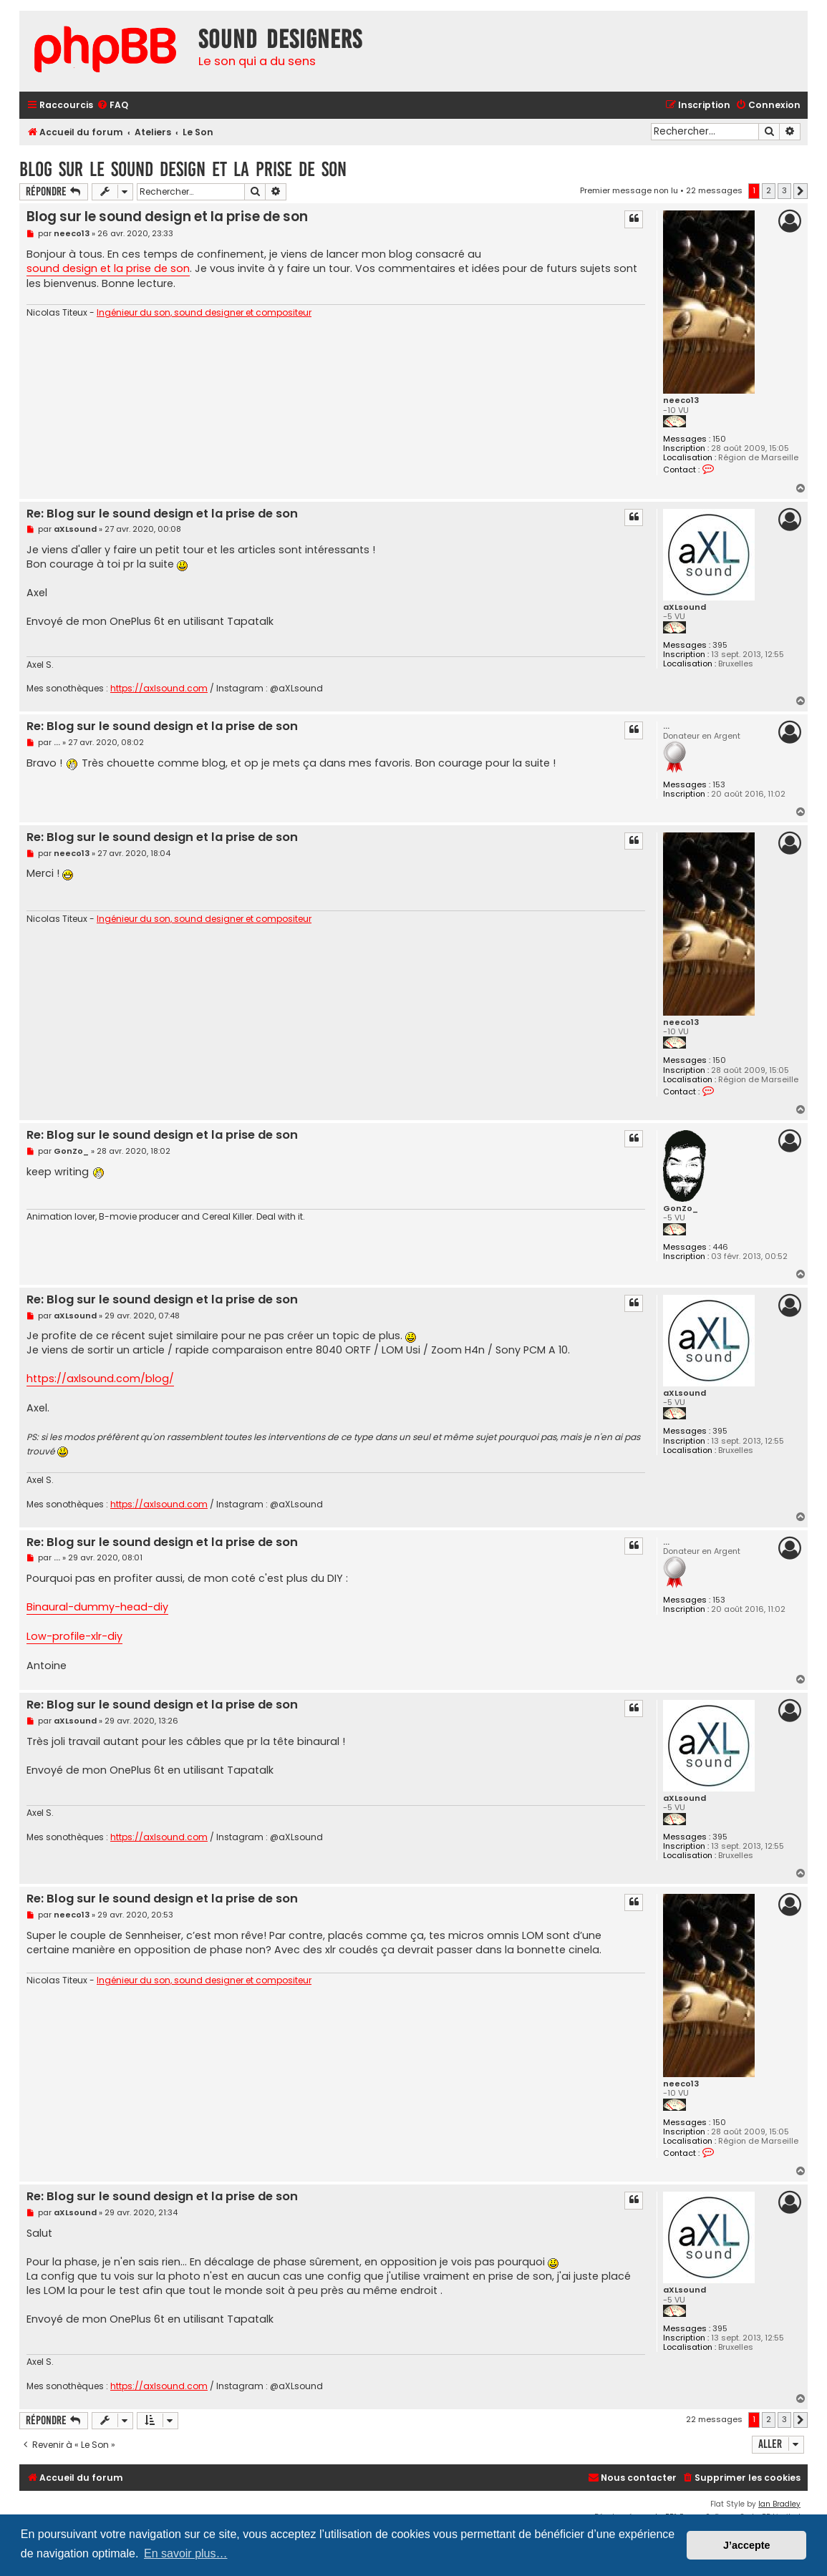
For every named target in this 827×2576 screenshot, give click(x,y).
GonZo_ (680, 1208)
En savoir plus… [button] (186, 2553)
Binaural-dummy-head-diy (97, 1607)
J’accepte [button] (746, 2545)
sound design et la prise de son (108, 268)
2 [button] (768, 190)
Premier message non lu (629, 190)
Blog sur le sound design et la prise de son (183, 169)
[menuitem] (112, 105)
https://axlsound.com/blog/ (100, 1378)
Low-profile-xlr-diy (74, 1636)
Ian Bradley (779, 2504)
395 (719, 645)
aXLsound (684, 607)
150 (719, 439)
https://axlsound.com (159, 688)
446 (720, 1247)
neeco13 (681, 400)
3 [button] (784, 190)
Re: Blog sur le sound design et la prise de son (162, 514)
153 (718, 784)
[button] (800, 191)
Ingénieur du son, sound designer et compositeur (204, 313)
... (666, 726)
